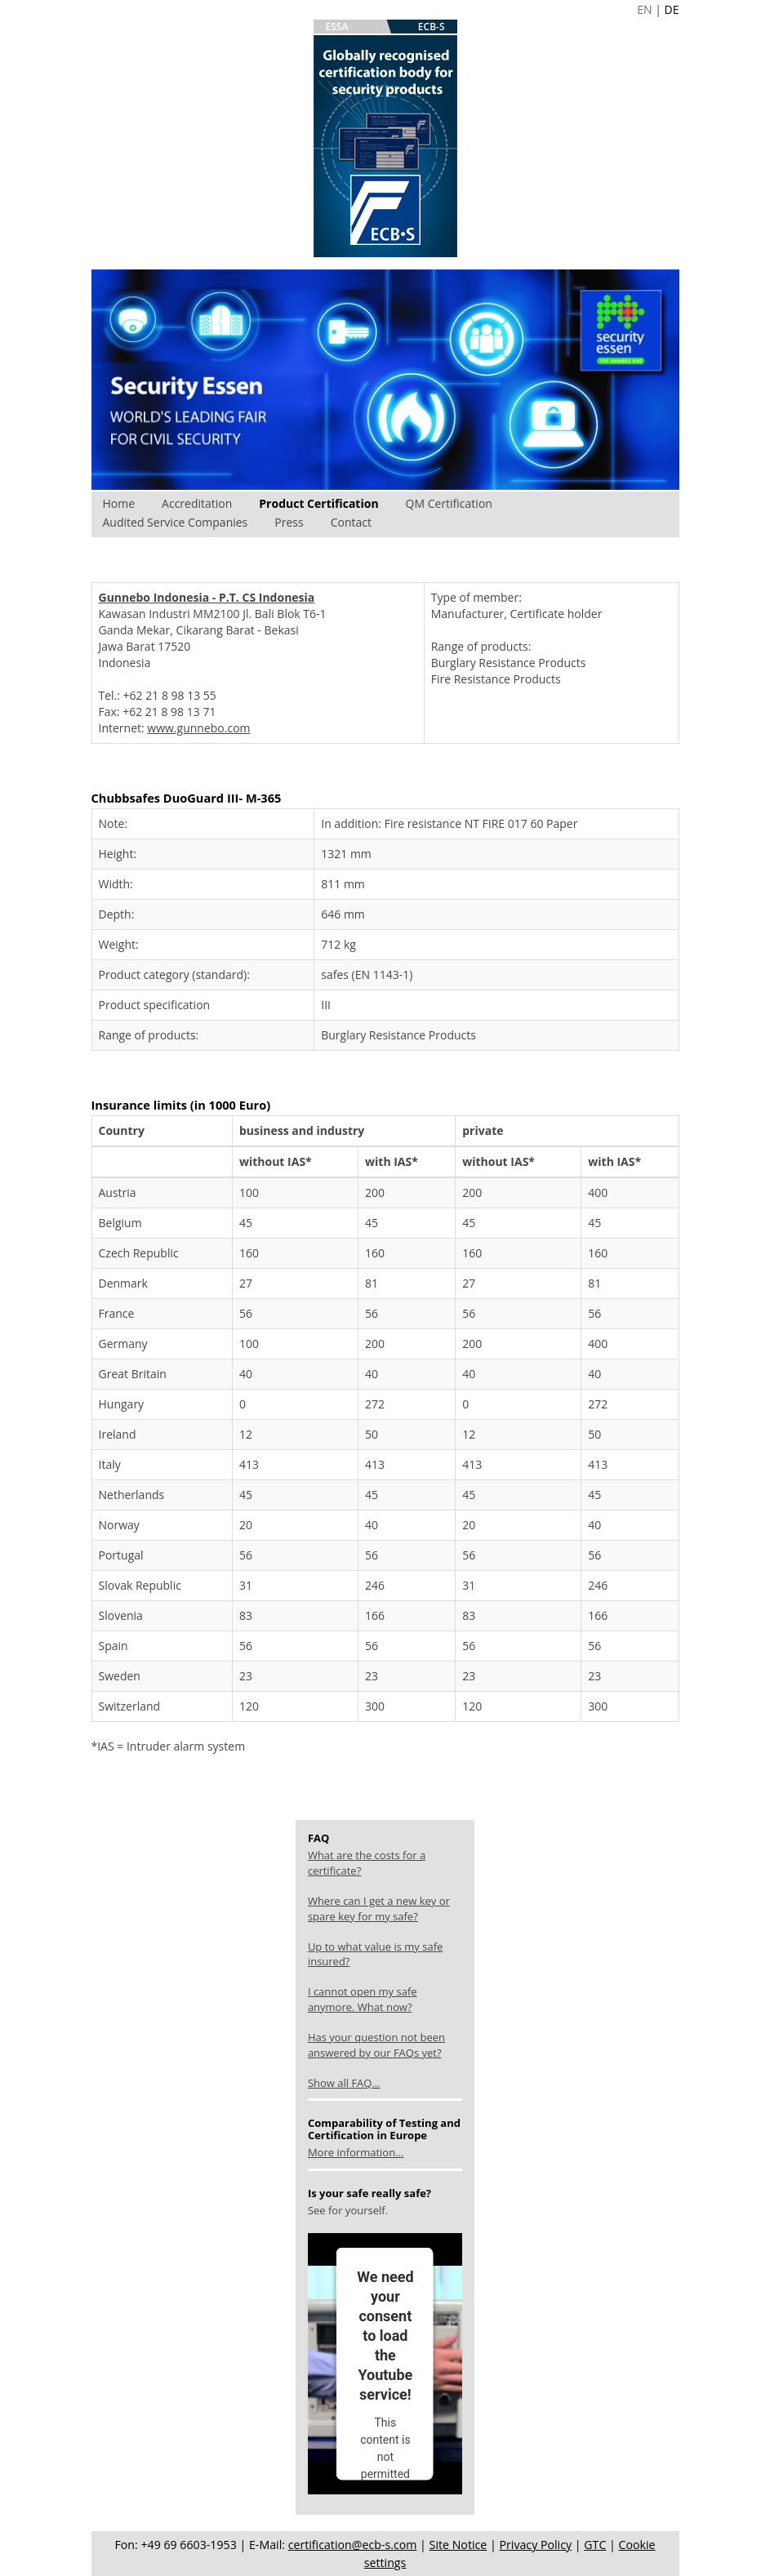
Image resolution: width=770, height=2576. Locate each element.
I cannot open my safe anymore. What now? (362, 1999)
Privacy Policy (535, 2544)
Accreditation (197, 503)
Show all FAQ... (344, 2082)
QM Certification (449, 503)
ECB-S (431, 26)
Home (119, 503)
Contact (351, 522)
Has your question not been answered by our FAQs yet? (376, 2045)
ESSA (337, 26)
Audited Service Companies (175, 522)
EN (644, 9)
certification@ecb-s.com (352, 2544)
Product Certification (318, 503)
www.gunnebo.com (198, 728)
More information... (355, 2152)
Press (288, 522)
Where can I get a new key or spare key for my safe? (379, 1908)
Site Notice (458, 2544)
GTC (595, 2544)
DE (672, 9)
